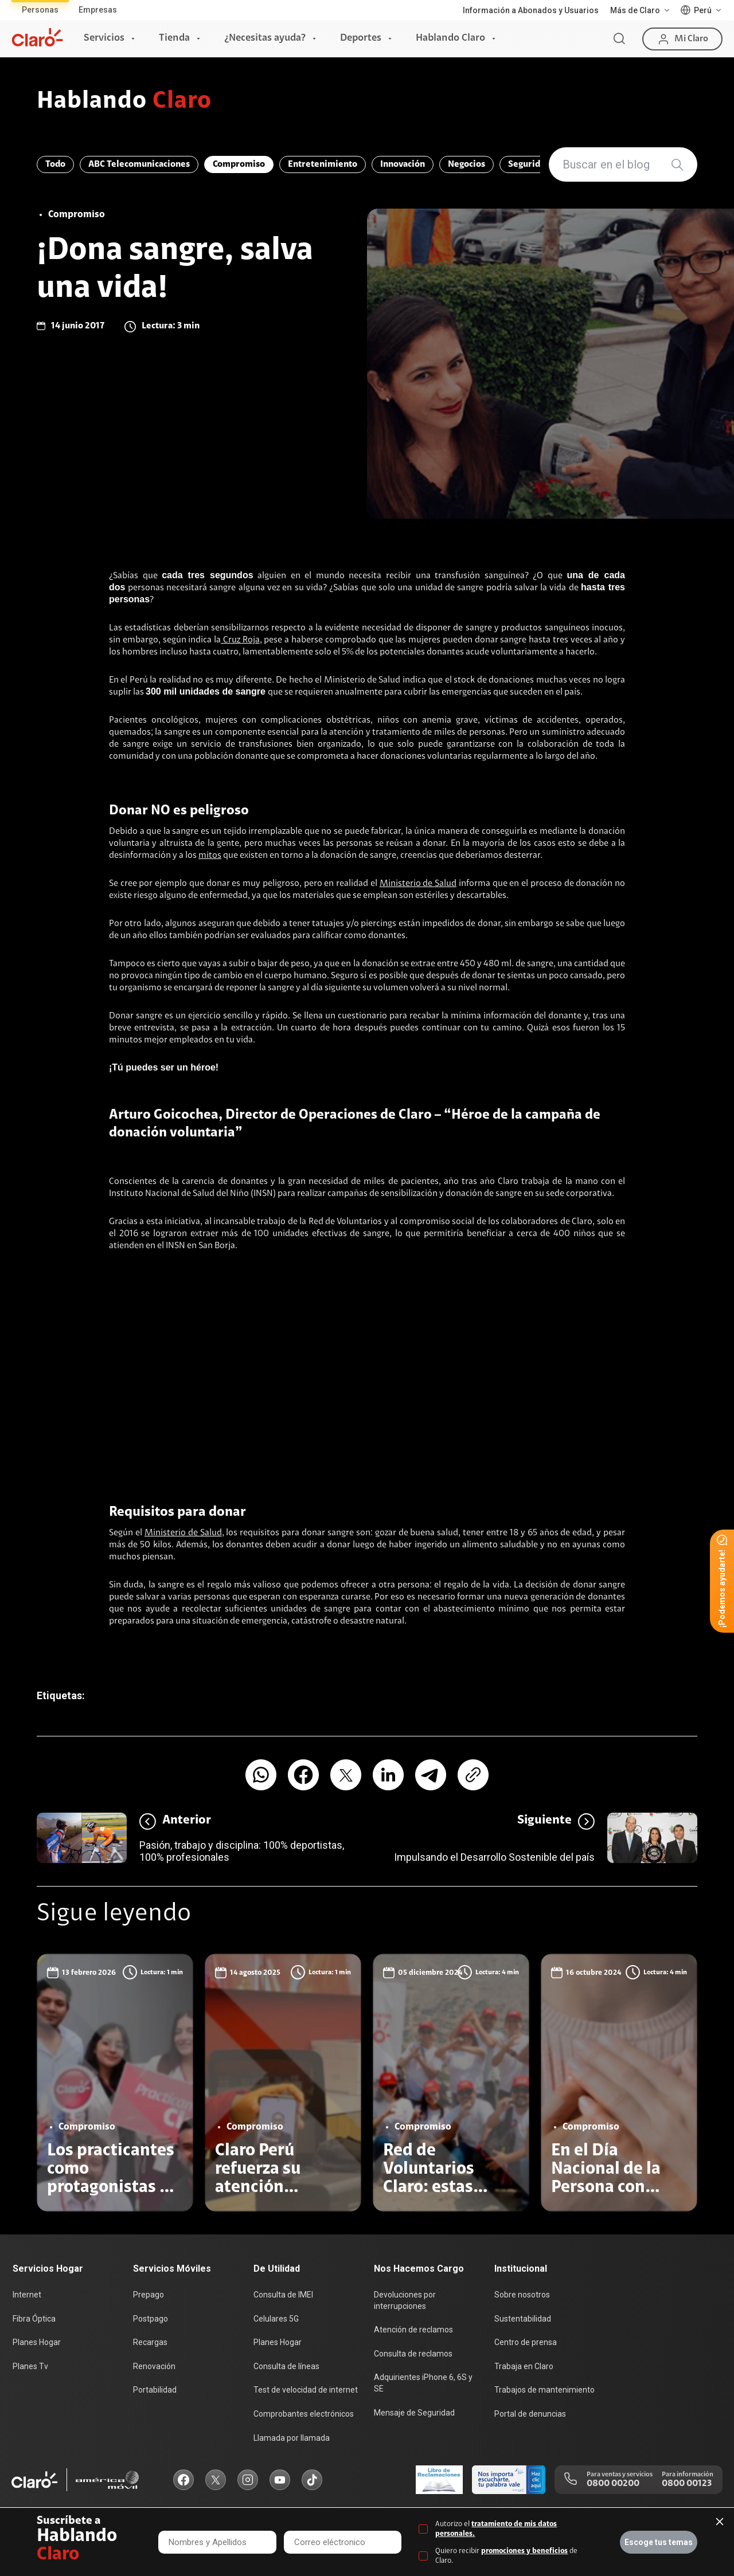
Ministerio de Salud (418, 883)
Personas (40, 9)
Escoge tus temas (658, 2542)
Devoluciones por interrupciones (405, 2300)
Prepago (148, 2294)
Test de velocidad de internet (305, 2389)
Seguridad (529, 164)
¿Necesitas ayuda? (265, 38)
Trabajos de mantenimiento (544, 2389)
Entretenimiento (322, 164)
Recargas (150, 2342)
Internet (27, 2294)
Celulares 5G (276, 2318)
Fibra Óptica (34, 2318)
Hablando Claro (450, 38)
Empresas (98, 9)
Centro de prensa (525, 2342)
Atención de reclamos (413, 2329)
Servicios (104, 38)
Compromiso (239, 164)
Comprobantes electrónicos (303, 2413)
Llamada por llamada (291, 2437)
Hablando (124, 102)
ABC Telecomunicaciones (139, 164)
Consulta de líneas (286, 2366)
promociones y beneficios (524, 2551)
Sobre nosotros (522, 2294)
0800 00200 (613, 2483)
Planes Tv (30, 2366)
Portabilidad (155, 2389)
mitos (209, 855)
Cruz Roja (240, 640)
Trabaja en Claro (523, 2366)
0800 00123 (687, 2483)
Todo (55, 164)
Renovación (154, 2366)
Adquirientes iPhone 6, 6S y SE (423, 2383)
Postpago (150, 2318)
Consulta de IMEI (283, 2294)
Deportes (360, 38)
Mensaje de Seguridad (414, 2412)
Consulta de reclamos (413, 2353)
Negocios (466, 164)
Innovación (402, 164)
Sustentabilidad (522, 2318)
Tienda (174, 38)
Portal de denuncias (530, 2413)
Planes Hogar (37, 2342)
